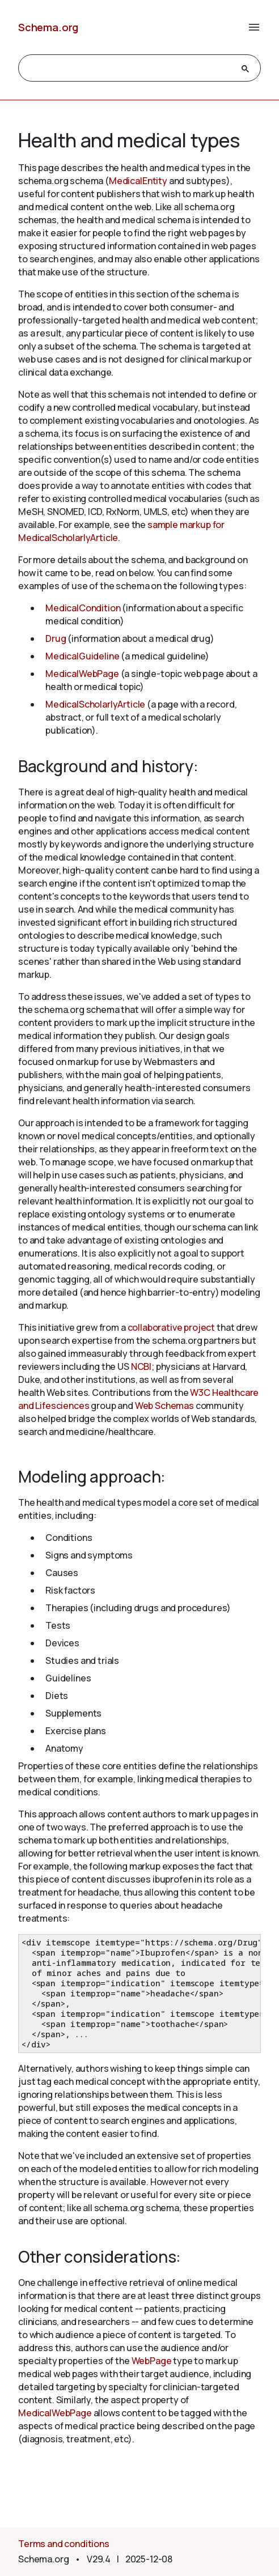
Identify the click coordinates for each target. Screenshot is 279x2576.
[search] (129, 68)
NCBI (141, 1366)
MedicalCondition (82, 608)
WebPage (152, 2360)
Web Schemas (164, 1405)
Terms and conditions (63, 2543)
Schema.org (48, 27)
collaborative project (171, 1327)
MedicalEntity (138, 180)
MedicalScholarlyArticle (95, 704)
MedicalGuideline (82, 656)
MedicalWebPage (82, 673)
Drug (55, 638)
